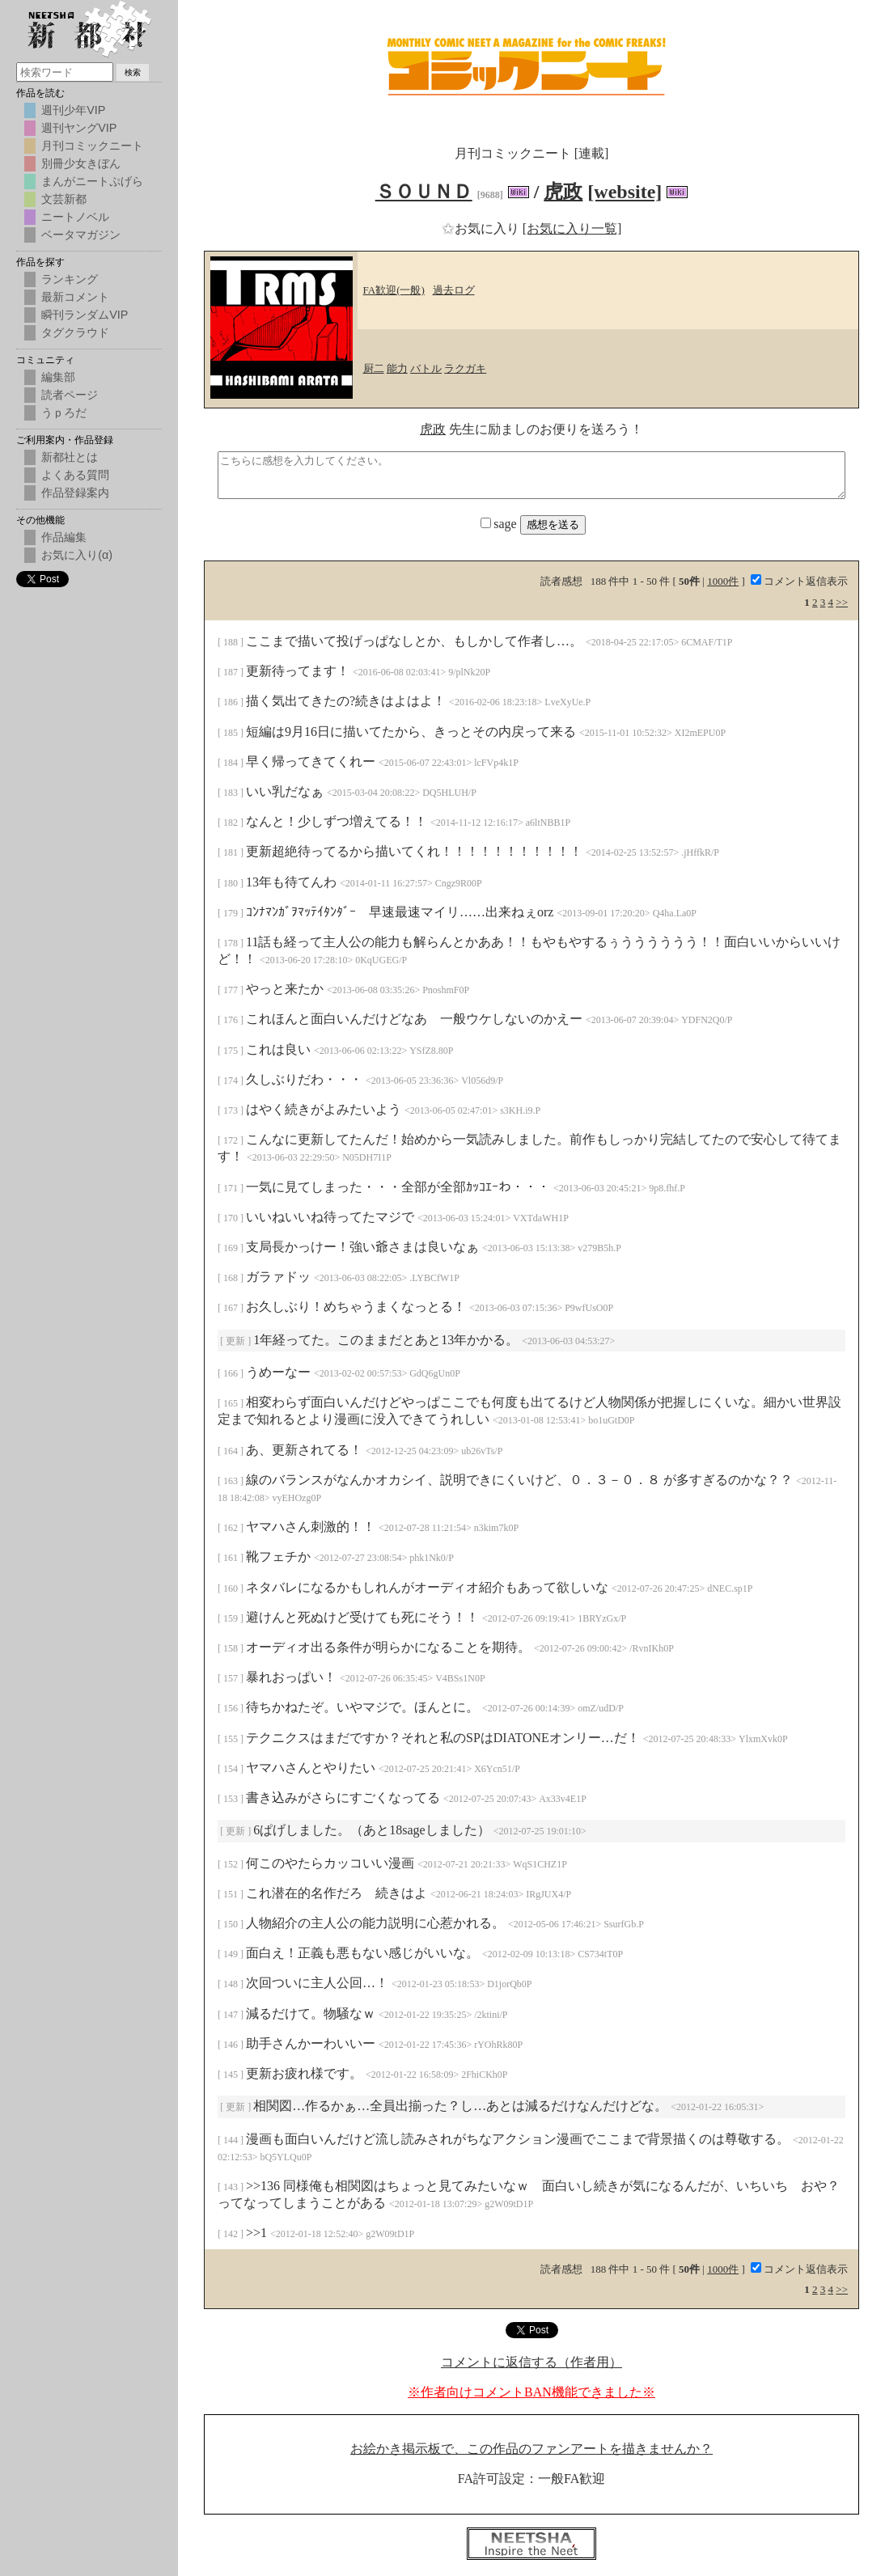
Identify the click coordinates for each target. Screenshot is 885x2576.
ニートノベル (75, 216)
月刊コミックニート (92, 145)
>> (842, 602)
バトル (426, 368)
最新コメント (75, 296)
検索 (133, 72)
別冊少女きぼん (81, 163)
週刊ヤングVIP (78, 127)
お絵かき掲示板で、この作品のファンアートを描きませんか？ (531, 2448)
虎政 (563, 191)
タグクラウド (75, 332)
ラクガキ (465, 368)
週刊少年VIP (73, 110)
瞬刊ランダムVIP (84, 314)
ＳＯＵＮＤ (423, 191)
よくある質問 (75, 474)
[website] (624, 191)
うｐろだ (64, 412)
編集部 (58, 376)
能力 (397, 368)
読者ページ (69, 394)
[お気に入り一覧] (572, 228)
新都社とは (69, 456)
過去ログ (454, 290)
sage (500, 524)
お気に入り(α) (76, 554)
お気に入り (482, 228)
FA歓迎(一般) (394, 290)
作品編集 (64, 537)
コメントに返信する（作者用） (531, 2362)
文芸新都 (64, 198)
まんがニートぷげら (92, 181)
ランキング (69, 279)
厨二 (373, 368)
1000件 (723, 581)
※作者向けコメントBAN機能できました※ (531, 2392)
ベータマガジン (81, 234)
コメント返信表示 (799, 581)
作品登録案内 (75, 492)
